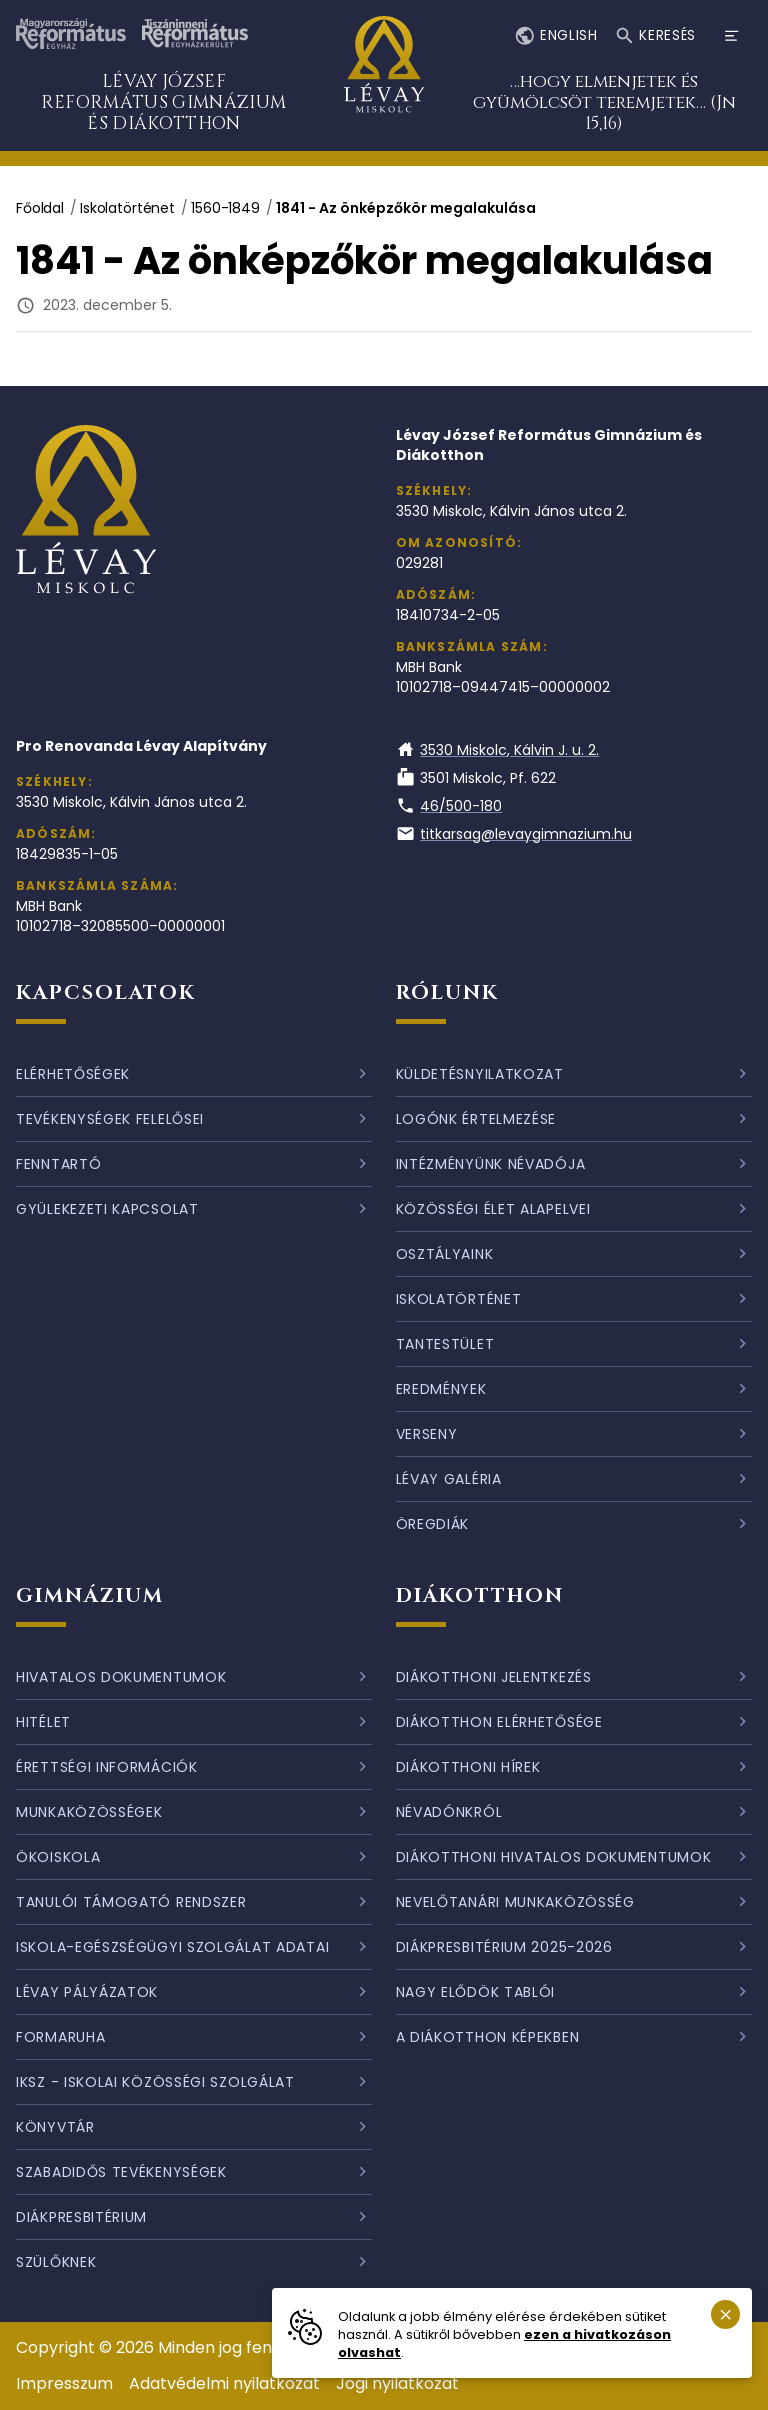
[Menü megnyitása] (732, 36)
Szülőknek (56, 2262)
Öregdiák (433, 1524)
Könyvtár (55, 2127)
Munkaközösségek (89, 1812)
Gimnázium (90, 1595)
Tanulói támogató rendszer (131, 1902)
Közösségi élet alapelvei (493, 1209)
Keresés (655, 36)
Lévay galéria (449, 1479)
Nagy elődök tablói (476, 1992)
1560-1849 (225, 208)
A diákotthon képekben (488, 2037)
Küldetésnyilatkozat (480, 1074)
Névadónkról (449, 1812)
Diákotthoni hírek (468, 1767)
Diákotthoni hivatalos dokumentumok (554, 1857)
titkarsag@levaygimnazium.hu (514, 834)
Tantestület (445, 1344)
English (555, 36)
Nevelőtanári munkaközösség (515, 1902)
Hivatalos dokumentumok (121, 1677)
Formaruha (60, 2037)
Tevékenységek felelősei (110, 1119)
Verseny (427, 1434)
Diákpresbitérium (81, 2217)
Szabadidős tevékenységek (121, 2172)
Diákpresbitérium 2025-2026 (504, 1947)
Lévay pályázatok (87, 1992)
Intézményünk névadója (491, 1164)
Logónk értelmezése (476, 1119)
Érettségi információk (107, 1767)
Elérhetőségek (73, 1074)
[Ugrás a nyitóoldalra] (384, 75)
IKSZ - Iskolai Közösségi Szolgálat (155, 2082)
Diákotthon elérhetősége (499, 1722)
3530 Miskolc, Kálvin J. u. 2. (498, 750)
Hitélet (43, 1722)
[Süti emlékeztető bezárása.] (725, 2314)
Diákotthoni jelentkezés (494, 1677)
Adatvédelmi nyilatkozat (224, 2383)
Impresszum (64, 2383)
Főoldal (40, 208)
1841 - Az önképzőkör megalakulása (406, 208)
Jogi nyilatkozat (397, 2383)
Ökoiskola (58, 1857)
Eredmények (441, 1389)
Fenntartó (58, 1164)
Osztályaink (445, 1254)
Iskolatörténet (127, 208)
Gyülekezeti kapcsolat (107, 1209)
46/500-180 (449, 806)
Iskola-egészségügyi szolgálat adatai (172, 1947)
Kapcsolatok (106, 992)
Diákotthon (480, 1595)
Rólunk (447, 992)
